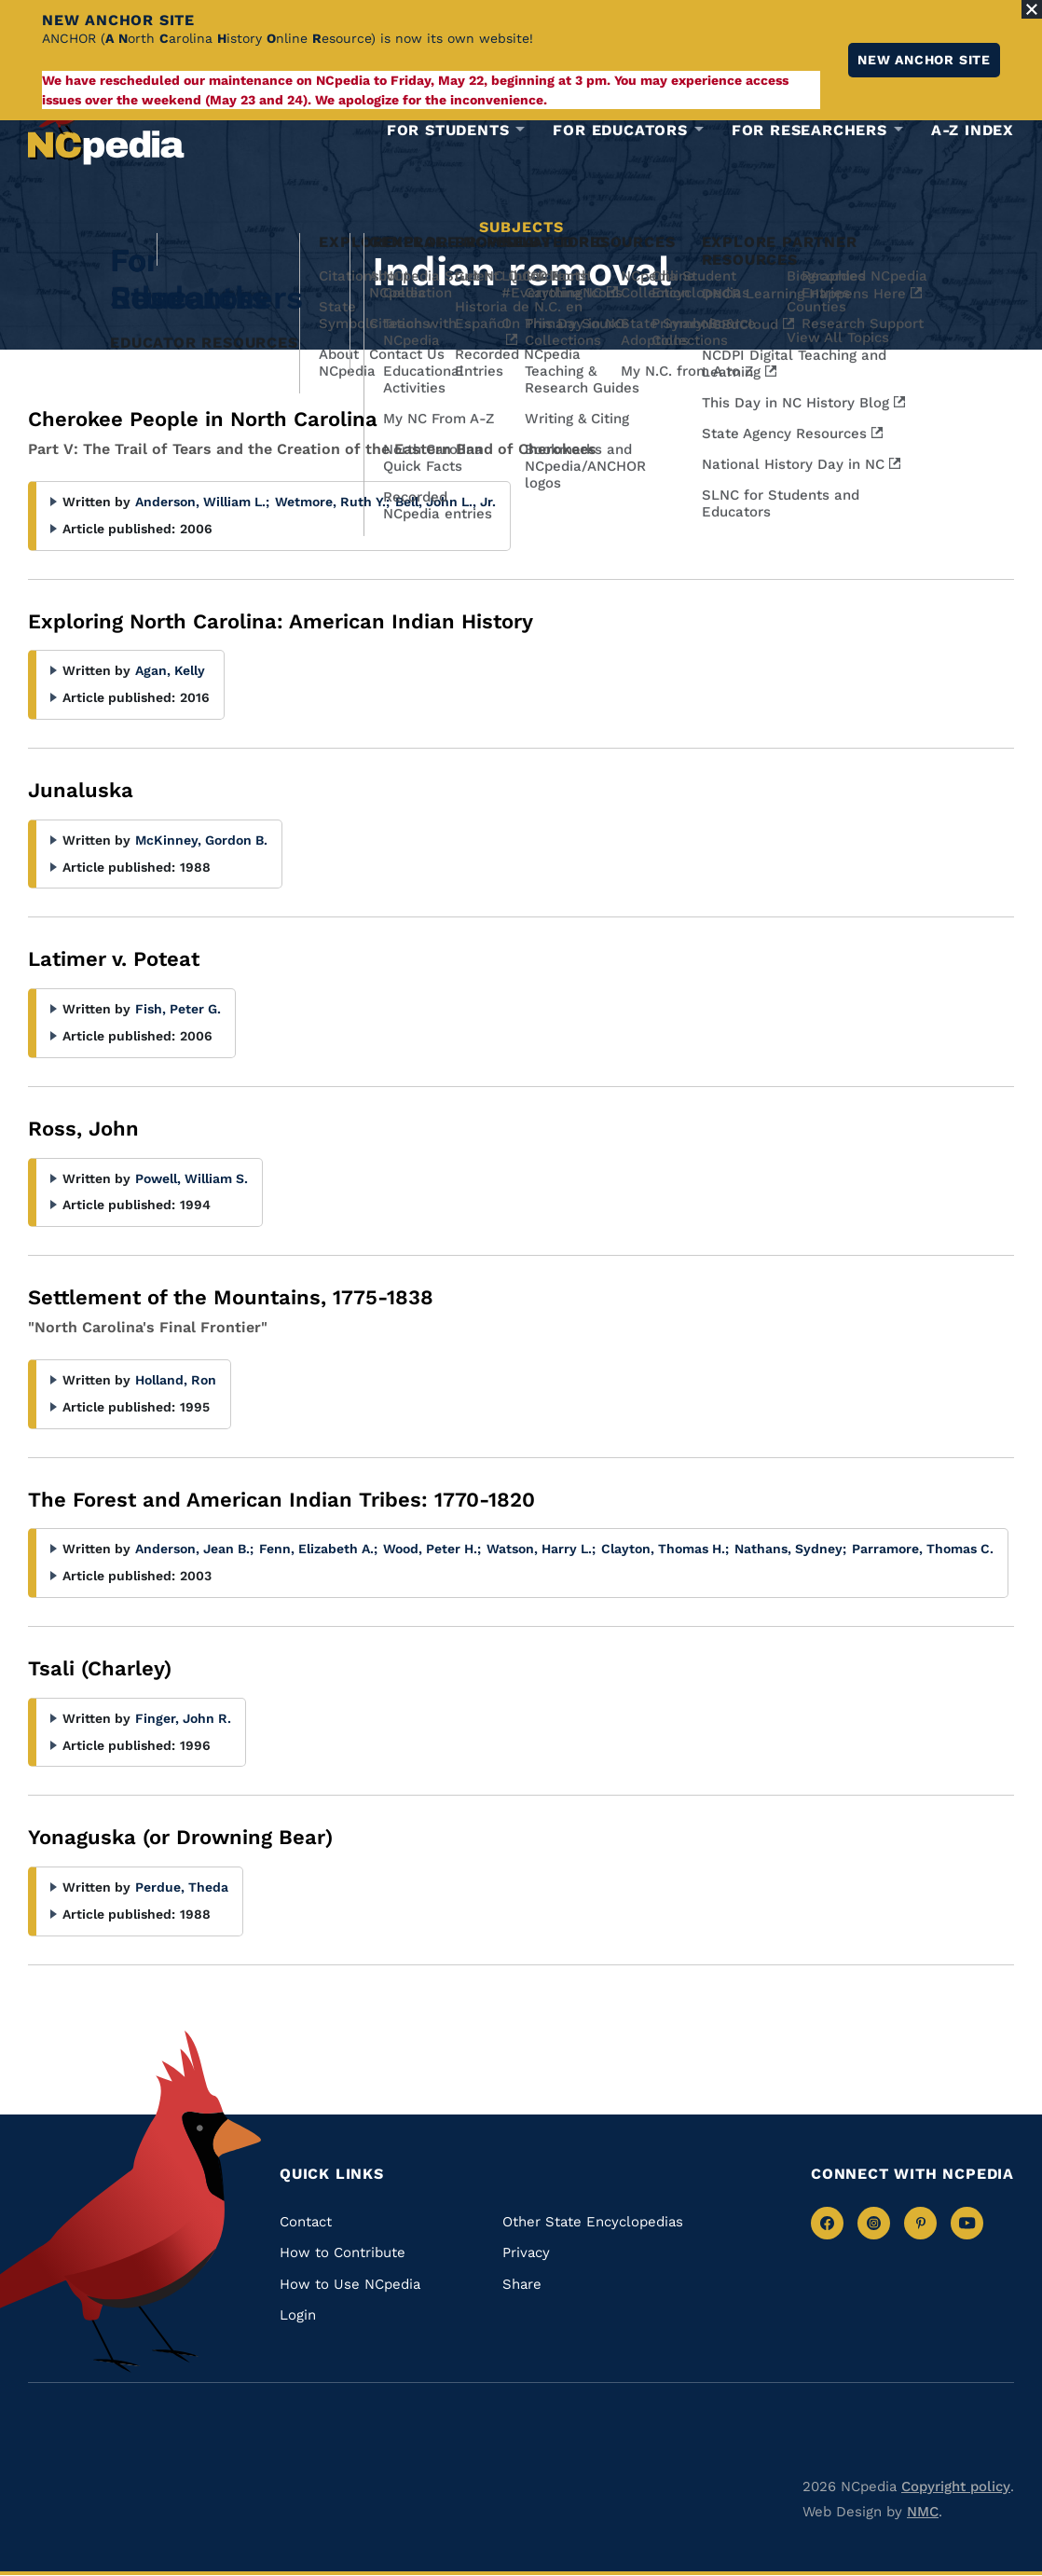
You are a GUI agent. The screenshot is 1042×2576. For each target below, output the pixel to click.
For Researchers (809, 130)
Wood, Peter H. (432, 1548)
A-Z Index (972, 130)
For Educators (620, 130)
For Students (448, 130)
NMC (923, 2511)
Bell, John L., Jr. (445, 501)
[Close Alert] (1031, 9)
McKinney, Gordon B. (201, 840)
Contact (306, 2221)
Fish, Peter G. (178, 1008)
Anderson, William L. (202, 501)
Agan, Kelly (170, 670)
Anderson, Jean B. (194, 1548)
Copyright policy (955, 2486)
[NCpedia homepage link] (106, 125)
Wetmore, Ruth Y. (332, 501)
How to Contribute (342, 2252)
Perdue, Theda (181, 1887)
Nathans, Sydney (790, 1548)
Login (298, 2315)
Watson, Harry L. (541, 1548)
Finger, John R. (183, 1718)
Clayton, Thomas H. (665, 1548)
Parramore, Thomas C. (923, 1548)
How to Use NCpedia (350, 2284)
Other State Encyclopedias (592, 2221)
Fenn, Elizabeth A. (318, 1548)
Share (522, 2284)
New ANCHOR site (924, 59)
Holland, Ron (175, 1379)
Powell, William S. (191, 1178)
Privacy (526, 2252)
